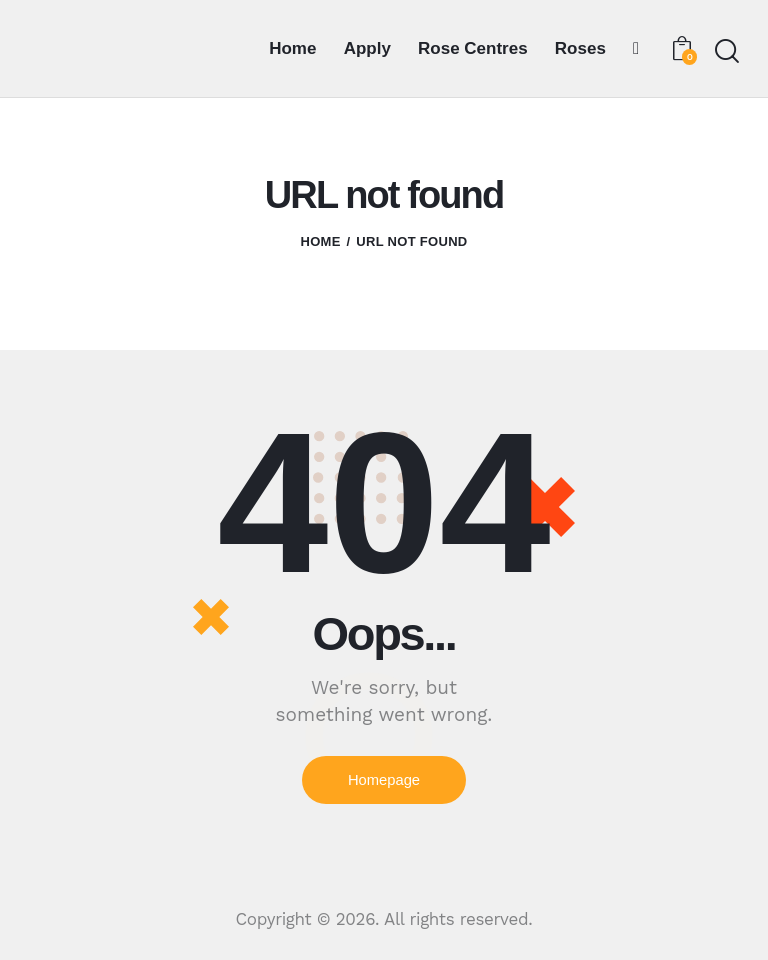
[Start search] (725, 51)
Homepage (383, 779)
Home (320, 241)
